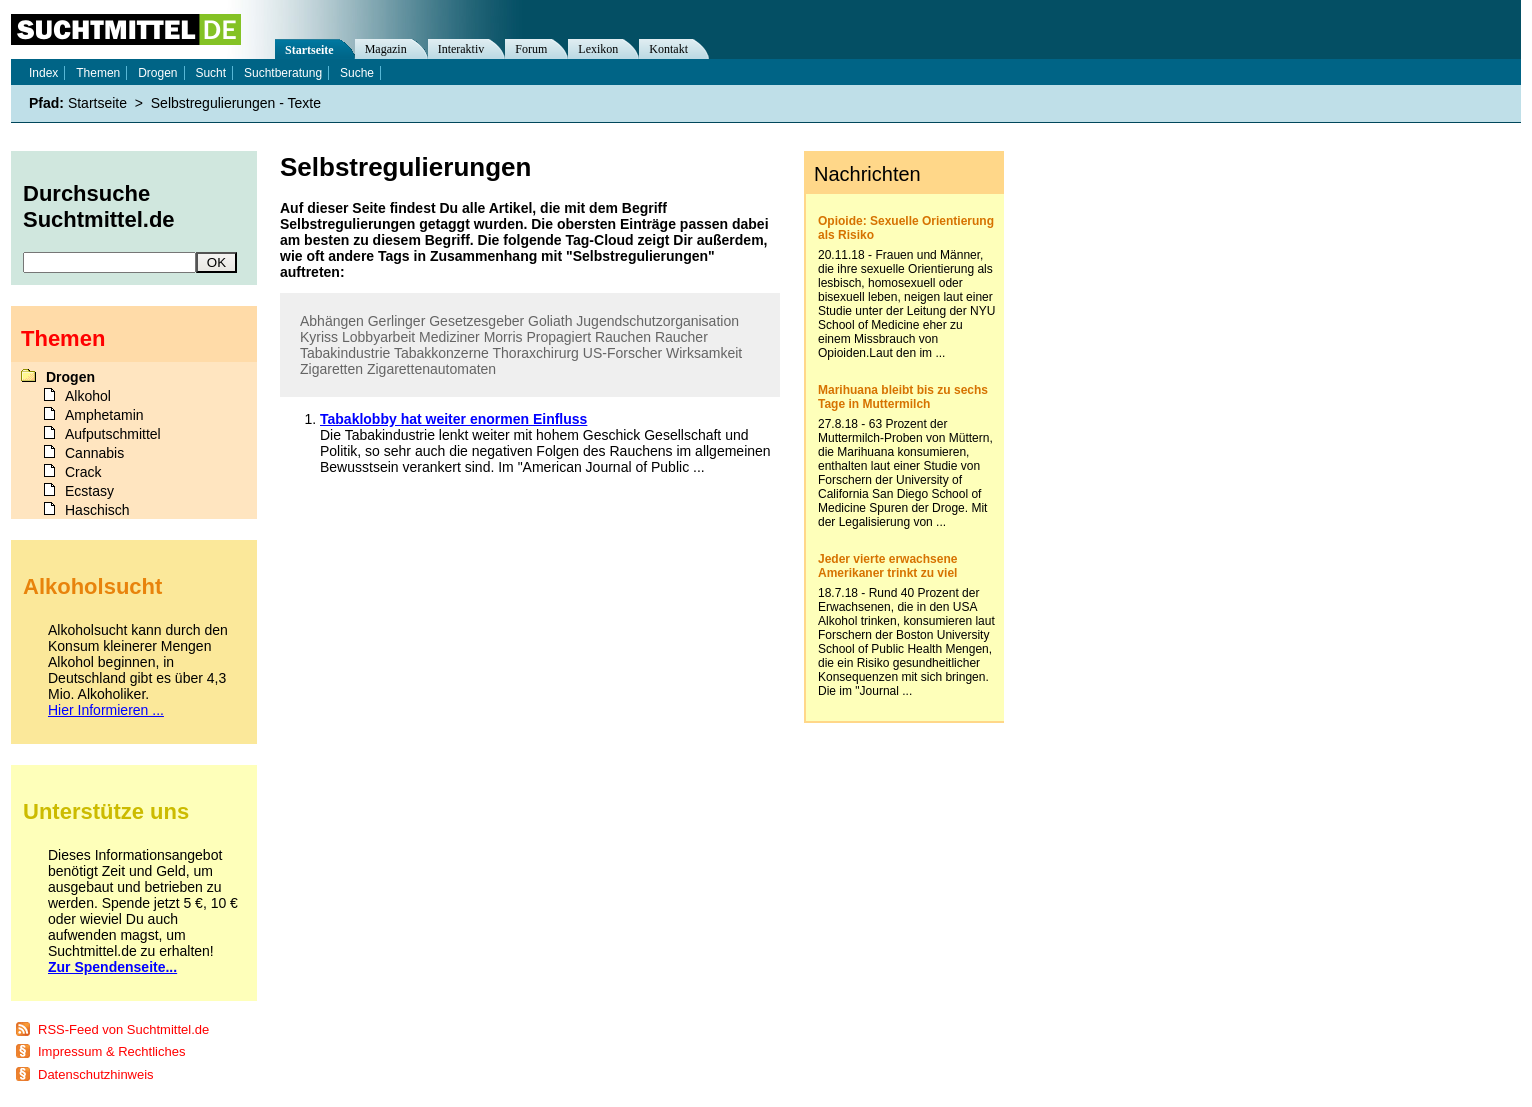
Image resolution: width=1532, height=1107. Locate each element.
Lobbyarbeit (378, 337)
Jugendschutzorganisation (657, 321)
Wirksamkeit (704, 353)
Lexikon (598, 49)
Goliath (550, 321)
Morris (503, 337)
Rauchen (623, 337)
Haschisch (97, 510)
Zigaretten (331, 369)
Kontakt (668, 49)
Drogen (157, 73)
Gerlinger (397, 321)
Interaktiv (461, 49)
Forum (531, 49)
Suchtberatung (283, 73)
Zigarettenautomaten (431, 369)
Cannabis (94, 453)
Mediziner (449, 337)
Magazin (386, 49)
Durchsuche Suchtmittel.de (99, 206)
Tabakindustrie (345, 353)
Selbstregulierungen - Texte (236, 103)
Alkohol (88, 396)
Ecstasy (89, 491)
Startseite (309, 50)
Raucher (681, 337)
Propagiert (558, 337)
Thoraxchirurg (536, 353)
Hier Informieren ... (106, 710)
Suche (357, 73)
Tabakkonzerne (441, 353)
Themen (98, 73)
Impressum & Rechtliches (111, 1051)
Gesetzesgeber (476, 321)
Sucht (210, 73)
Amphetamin (104, 415)
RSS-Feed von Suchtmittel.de (123, 1029)
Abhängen (332, 321)
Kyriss (319, 337)
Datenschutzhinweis (96, 1074)
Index (43, 73)
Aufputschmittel (113, 434)
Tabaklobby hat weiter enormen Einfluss (453, 419)
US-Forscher (622, 353)
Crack (83, 472)
